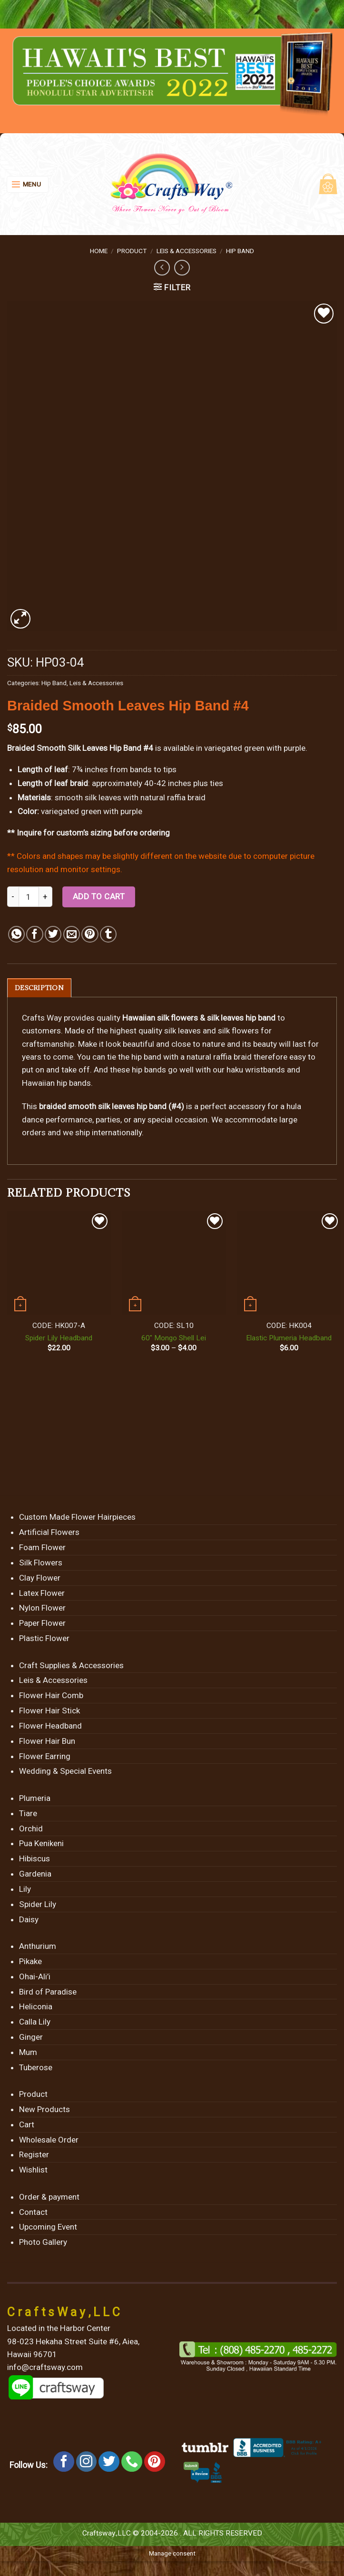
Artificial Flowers (49, 1533)
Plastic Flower (44, 1638)
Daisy (29, 1920)
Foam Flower (42, 1548)
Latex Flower (42, 1593)
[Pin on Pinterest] (89, 934)
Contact (33, 2212)
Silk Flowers (40, 1563)
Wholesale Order (49, 2140)
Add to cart (99, 896)
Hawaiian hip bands (56, 1083)
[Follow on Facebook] (63, 2462)
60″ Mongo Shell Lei (173, 1338)
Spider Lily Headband (58, 1338)
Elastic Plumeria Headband (289, 1338)
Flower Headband (50, 1726)
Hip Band (240, 251)
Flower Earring (44, 1756)
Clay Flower (39, 1578)
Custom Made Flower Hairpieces (77, 1518)
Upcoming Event (48, 2227)
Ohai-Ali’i (34, 1977)
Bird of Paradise (48, 1992)
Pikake (30, 1961)
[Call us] (131, 2462)
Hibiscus (34, 1859)
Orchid (31, 1829)
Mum (28, 2052)
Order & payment (49, 2197)
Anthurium (37, 1946)
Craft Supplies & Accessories (71, 1666)
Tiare (28, 1814)
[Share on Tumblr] (108, 934)
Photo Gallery (43, 2243)
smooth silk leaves (88, 797)
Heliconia (35, 2007)
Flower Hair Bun (47, 1741)
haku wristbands (255, 1070)
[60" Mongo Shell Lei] (174, 1263)
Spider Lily (37, 1904)
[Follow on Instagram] (86, 2462)
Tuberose (35, 2068)
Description (40, 988)
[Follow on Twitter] (108, 2462)
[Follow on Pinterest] (154, 2462)
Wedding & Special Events (65, 1772)
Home (99, 251)
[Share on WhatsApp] (16, 934)
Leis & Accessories (186, 251)
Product (132, 251)
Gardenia (35, 1874)
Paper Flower (42, 1624)
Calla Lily (34, 2022)
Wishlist (33, 2170)
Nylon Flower (42, 1608)
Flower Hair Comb (51, 1696)
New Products (44, 2109)
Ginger (31, 2037)
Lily (25, 1889)
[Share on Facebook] (34, 934)
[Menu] (28, 184)
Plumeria (34, 1798)
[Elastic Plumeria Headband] (289, 1263)
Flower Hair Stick (49, 1711)
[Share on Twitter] (53, 934)
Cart (26, 2125)
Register (34, 2155)
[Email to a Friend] (71, 934)
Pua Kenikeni (41, 1844)
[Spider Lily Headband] (59, 1263)
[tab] (39, 988)
